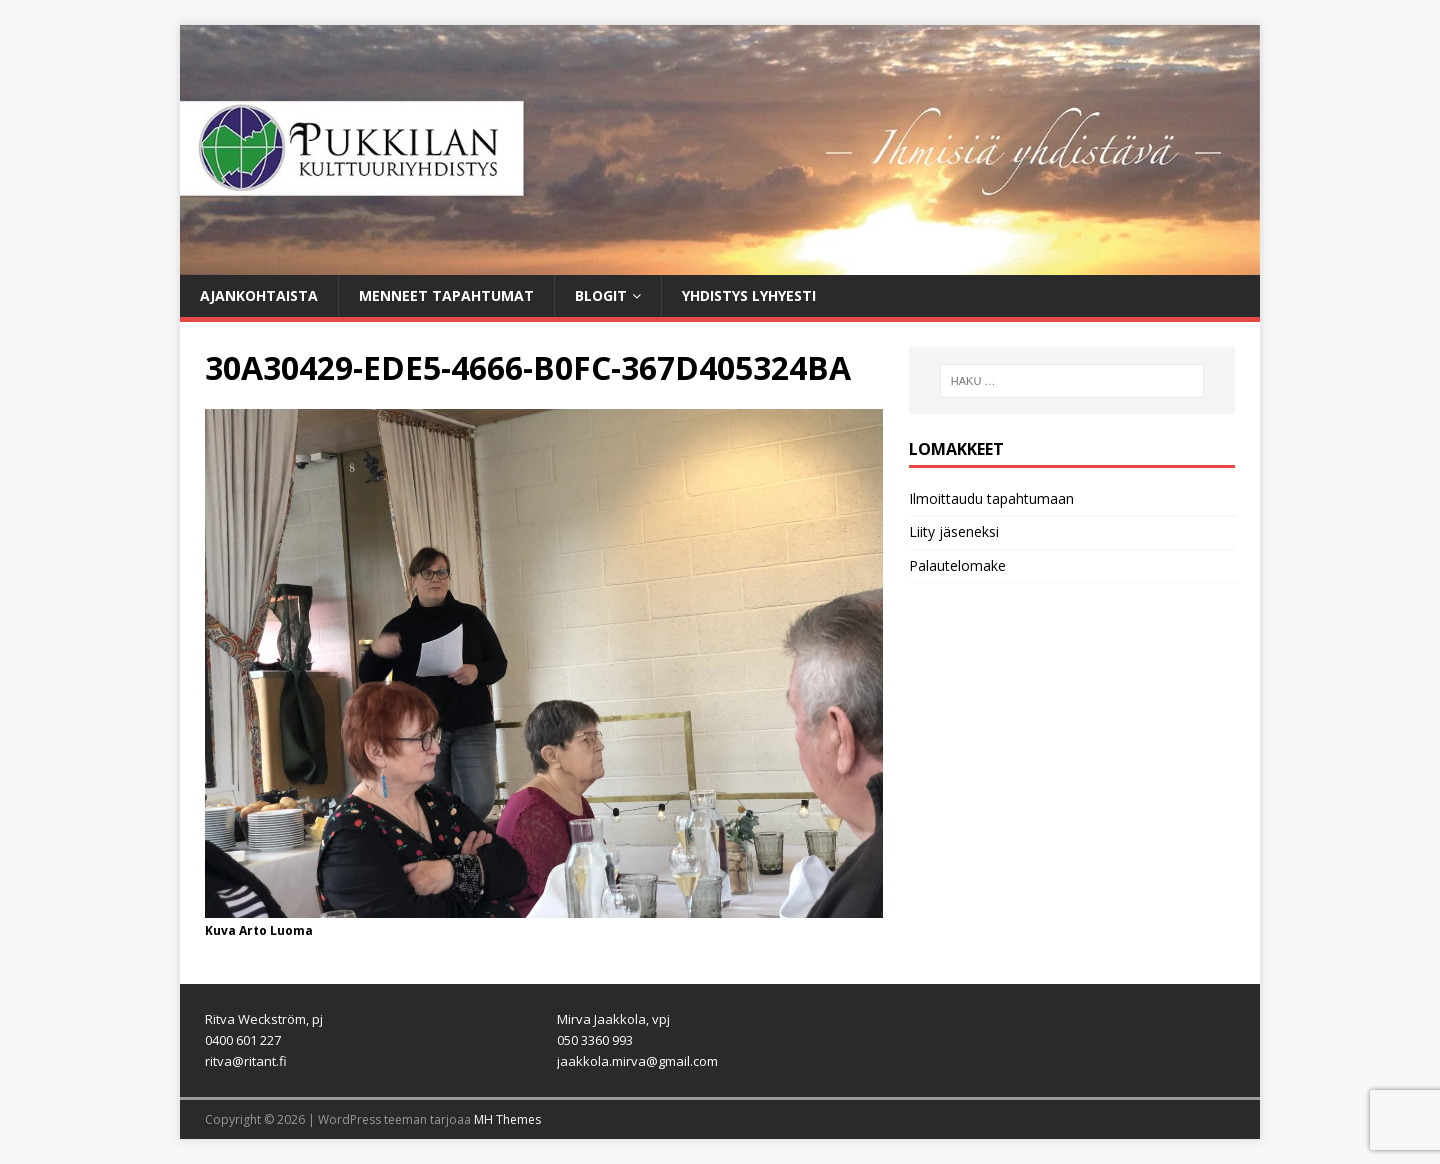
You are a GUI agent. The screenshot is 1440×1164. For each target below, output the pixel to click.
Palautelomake (957, 565)
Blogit (601, 295)
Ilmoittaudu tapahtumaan (991, 498)
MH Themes (507, 1119)
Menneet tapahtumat (446, 295)
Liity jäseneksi (954, 531)
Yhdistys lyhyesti (749, 295)
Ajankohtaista (259, 295)
